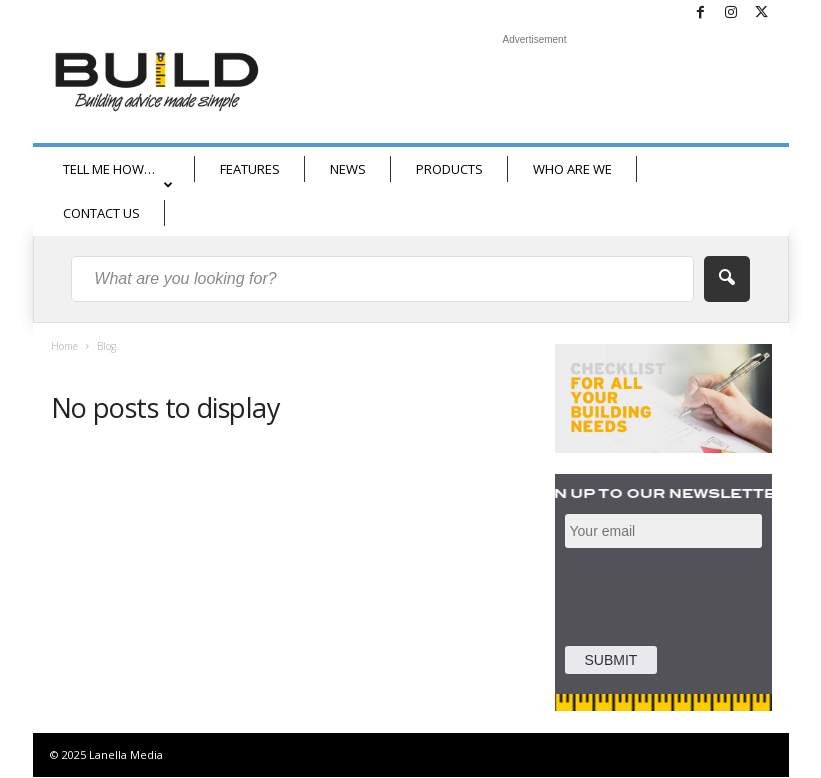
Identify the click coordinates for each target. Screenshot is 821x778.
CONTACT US (101, 213)
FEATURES (250, 169)
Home (64, 346)
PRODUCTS (449, 169)
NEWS (348, 169)
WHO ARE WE (572, 169)
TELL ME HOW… (118, 175)
